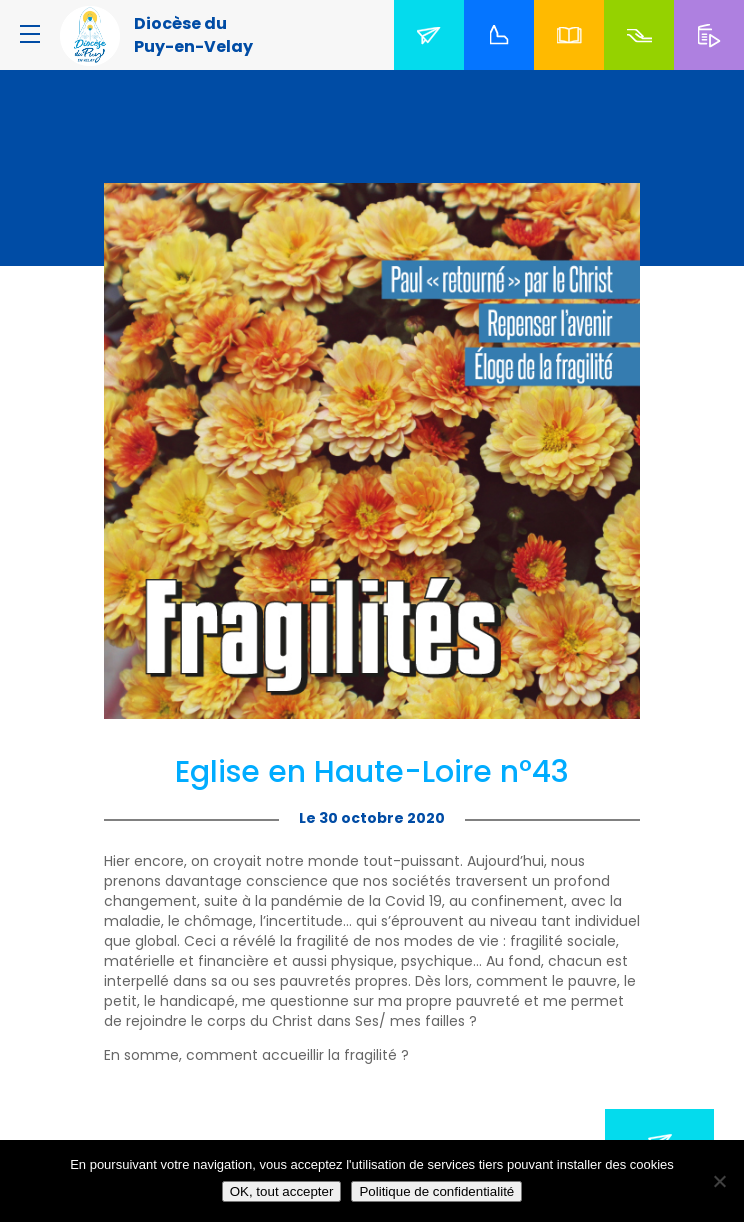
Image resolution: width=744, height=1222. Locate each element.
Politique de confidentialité (436, 1191)
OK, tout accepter (282, 1191)
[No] (719, 1181)
